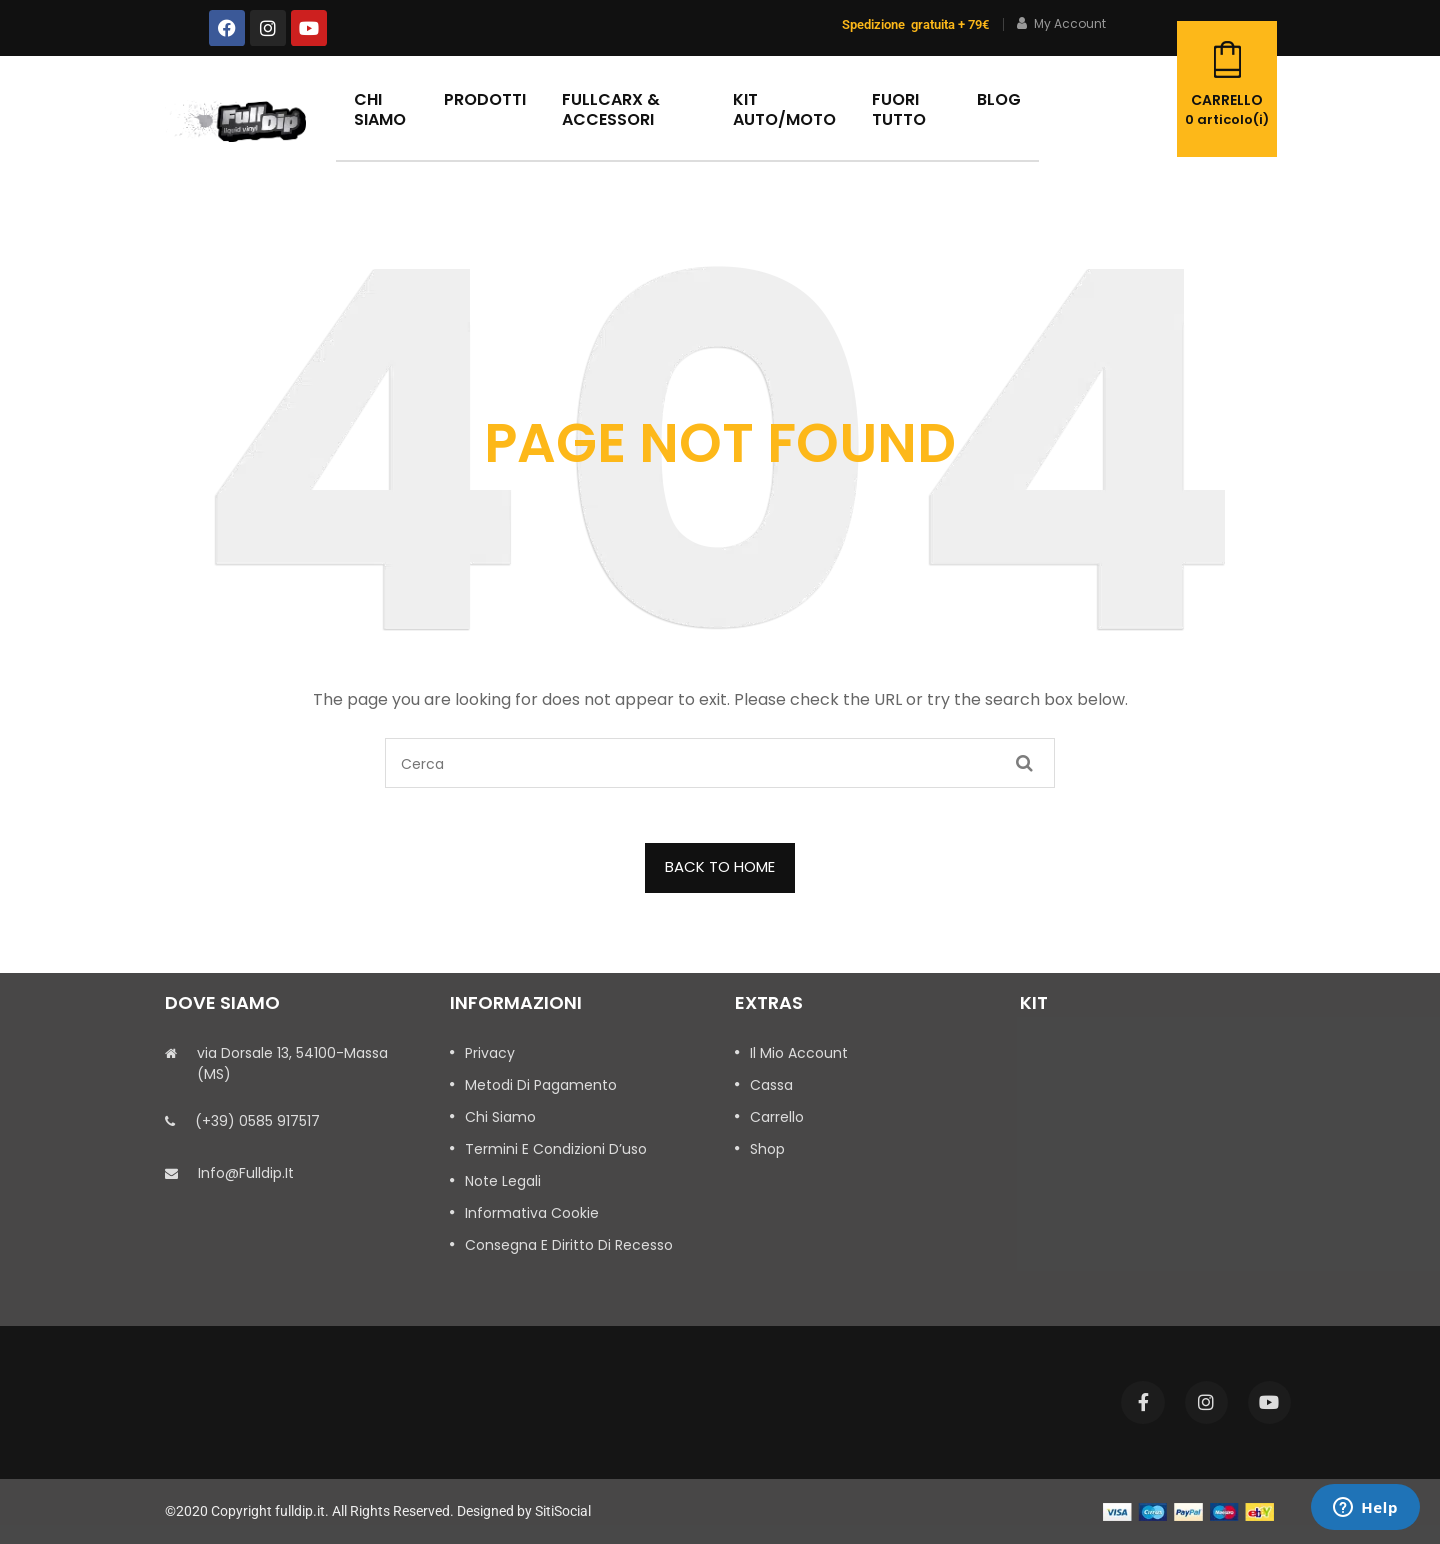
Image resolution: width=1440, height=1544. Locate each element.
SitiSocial (563, 1511)
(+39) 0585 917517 (257, 1121)
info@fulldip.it (246, 1173)
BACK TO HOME (720, 866)
